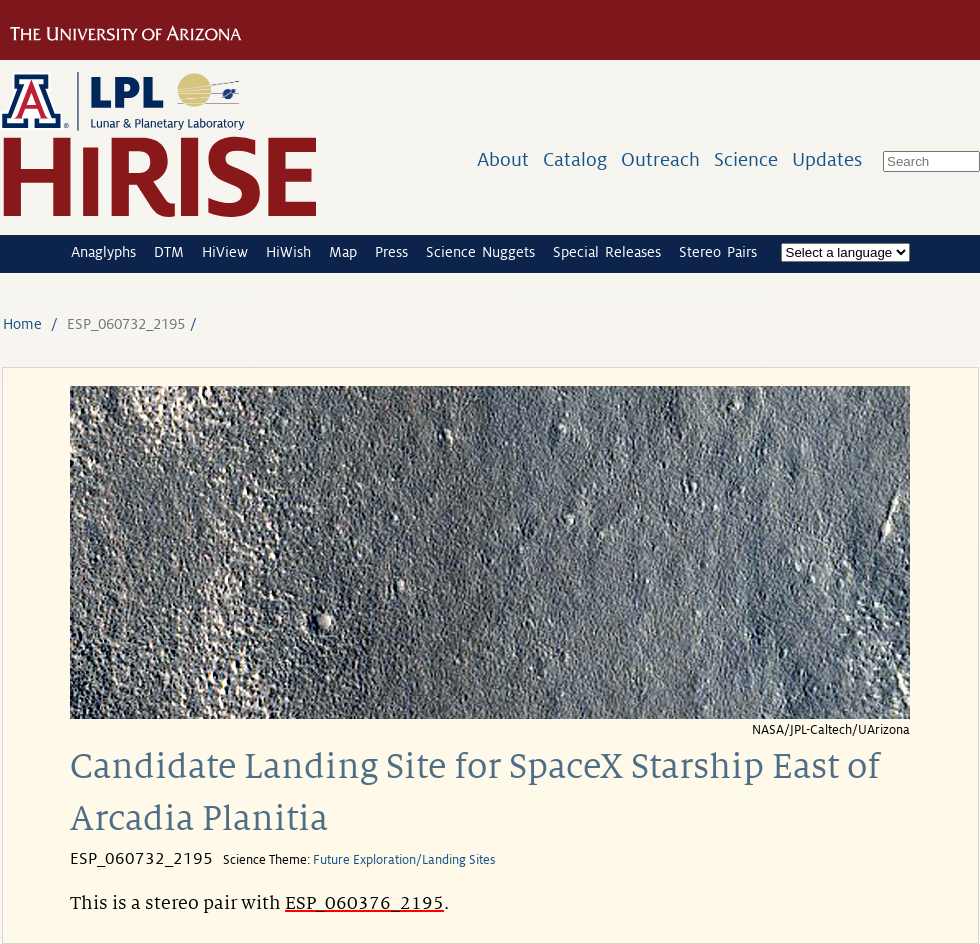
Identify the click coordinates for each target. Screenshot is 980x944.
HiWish (288, 252)
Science (746, 159)
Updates (827, 159)
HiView (225, 252)
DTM (169, 252)
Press (391, 252)
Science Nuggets (480, 252)
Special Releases (607, 252)
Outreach (660, 159)
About (503, 159)
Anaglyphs (103, 252)
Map (343, 252)
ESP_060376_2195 (364, 903)
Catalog (575, 159)
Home (22, 324)
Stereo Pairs (718, 252)
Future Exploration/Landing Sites (404, 860)
